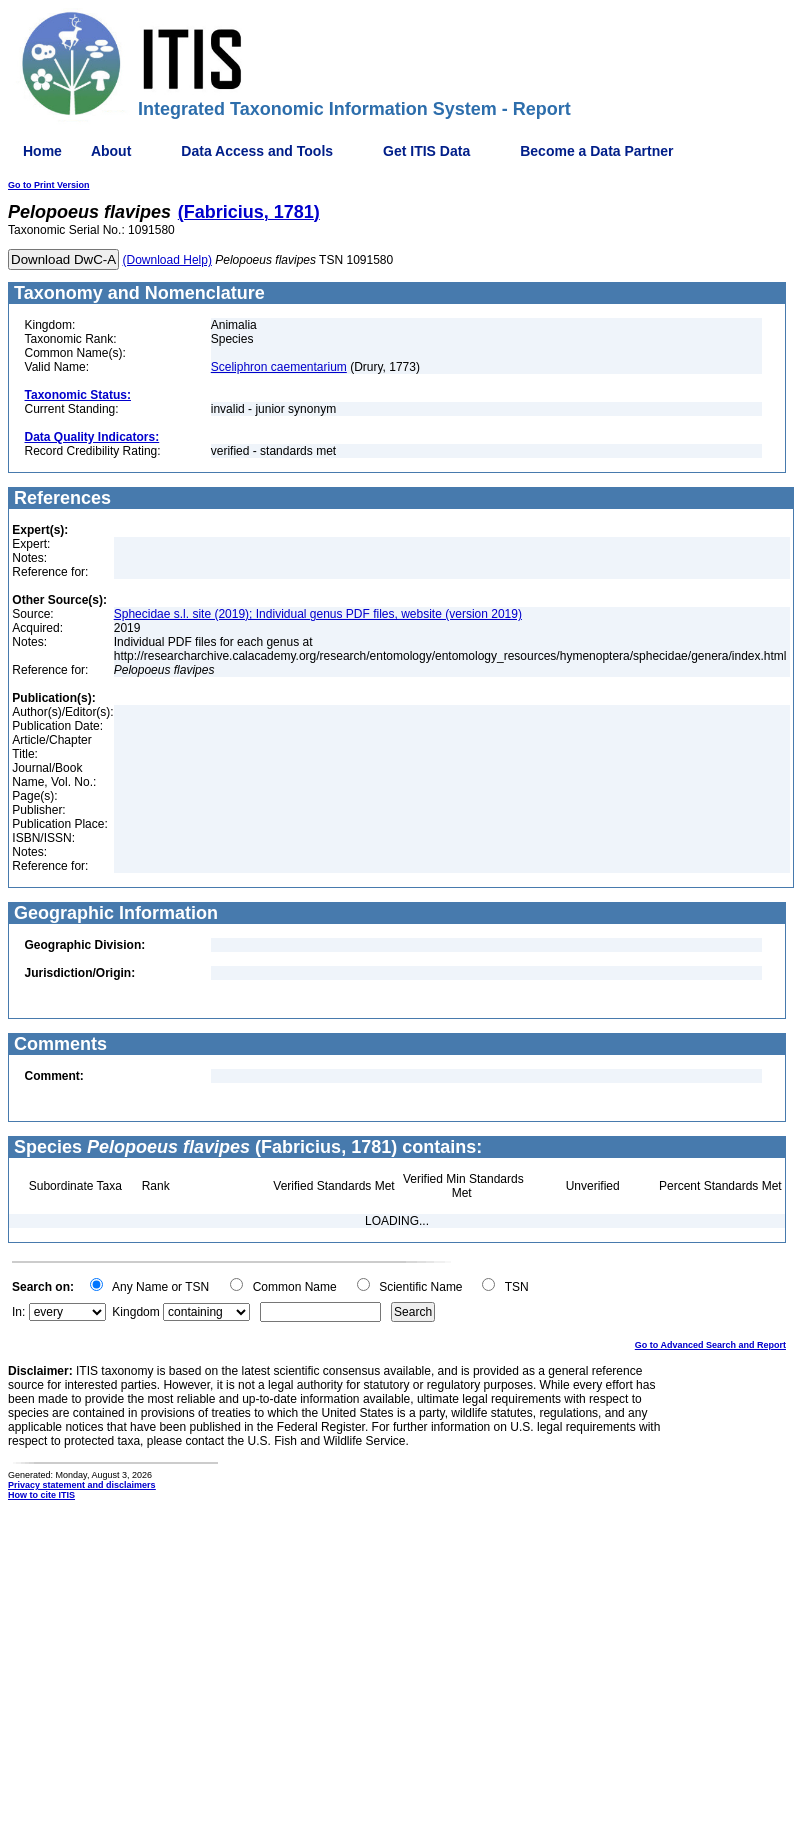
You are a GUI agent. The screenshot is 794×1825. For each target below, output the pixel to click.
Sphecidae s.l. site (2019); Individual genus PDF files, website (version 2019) (318, 614)
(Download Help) (167, 260)
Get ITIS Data (426, 151)
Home (42, 151)
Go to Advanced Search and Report (710, 1345)
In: (18, 1312)
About (111, 151)
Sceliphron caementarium (279, 367)
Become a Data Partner (596, 151)
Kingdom (135, 1312)
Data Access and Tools (257, 151)
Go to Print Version (49, 185)
